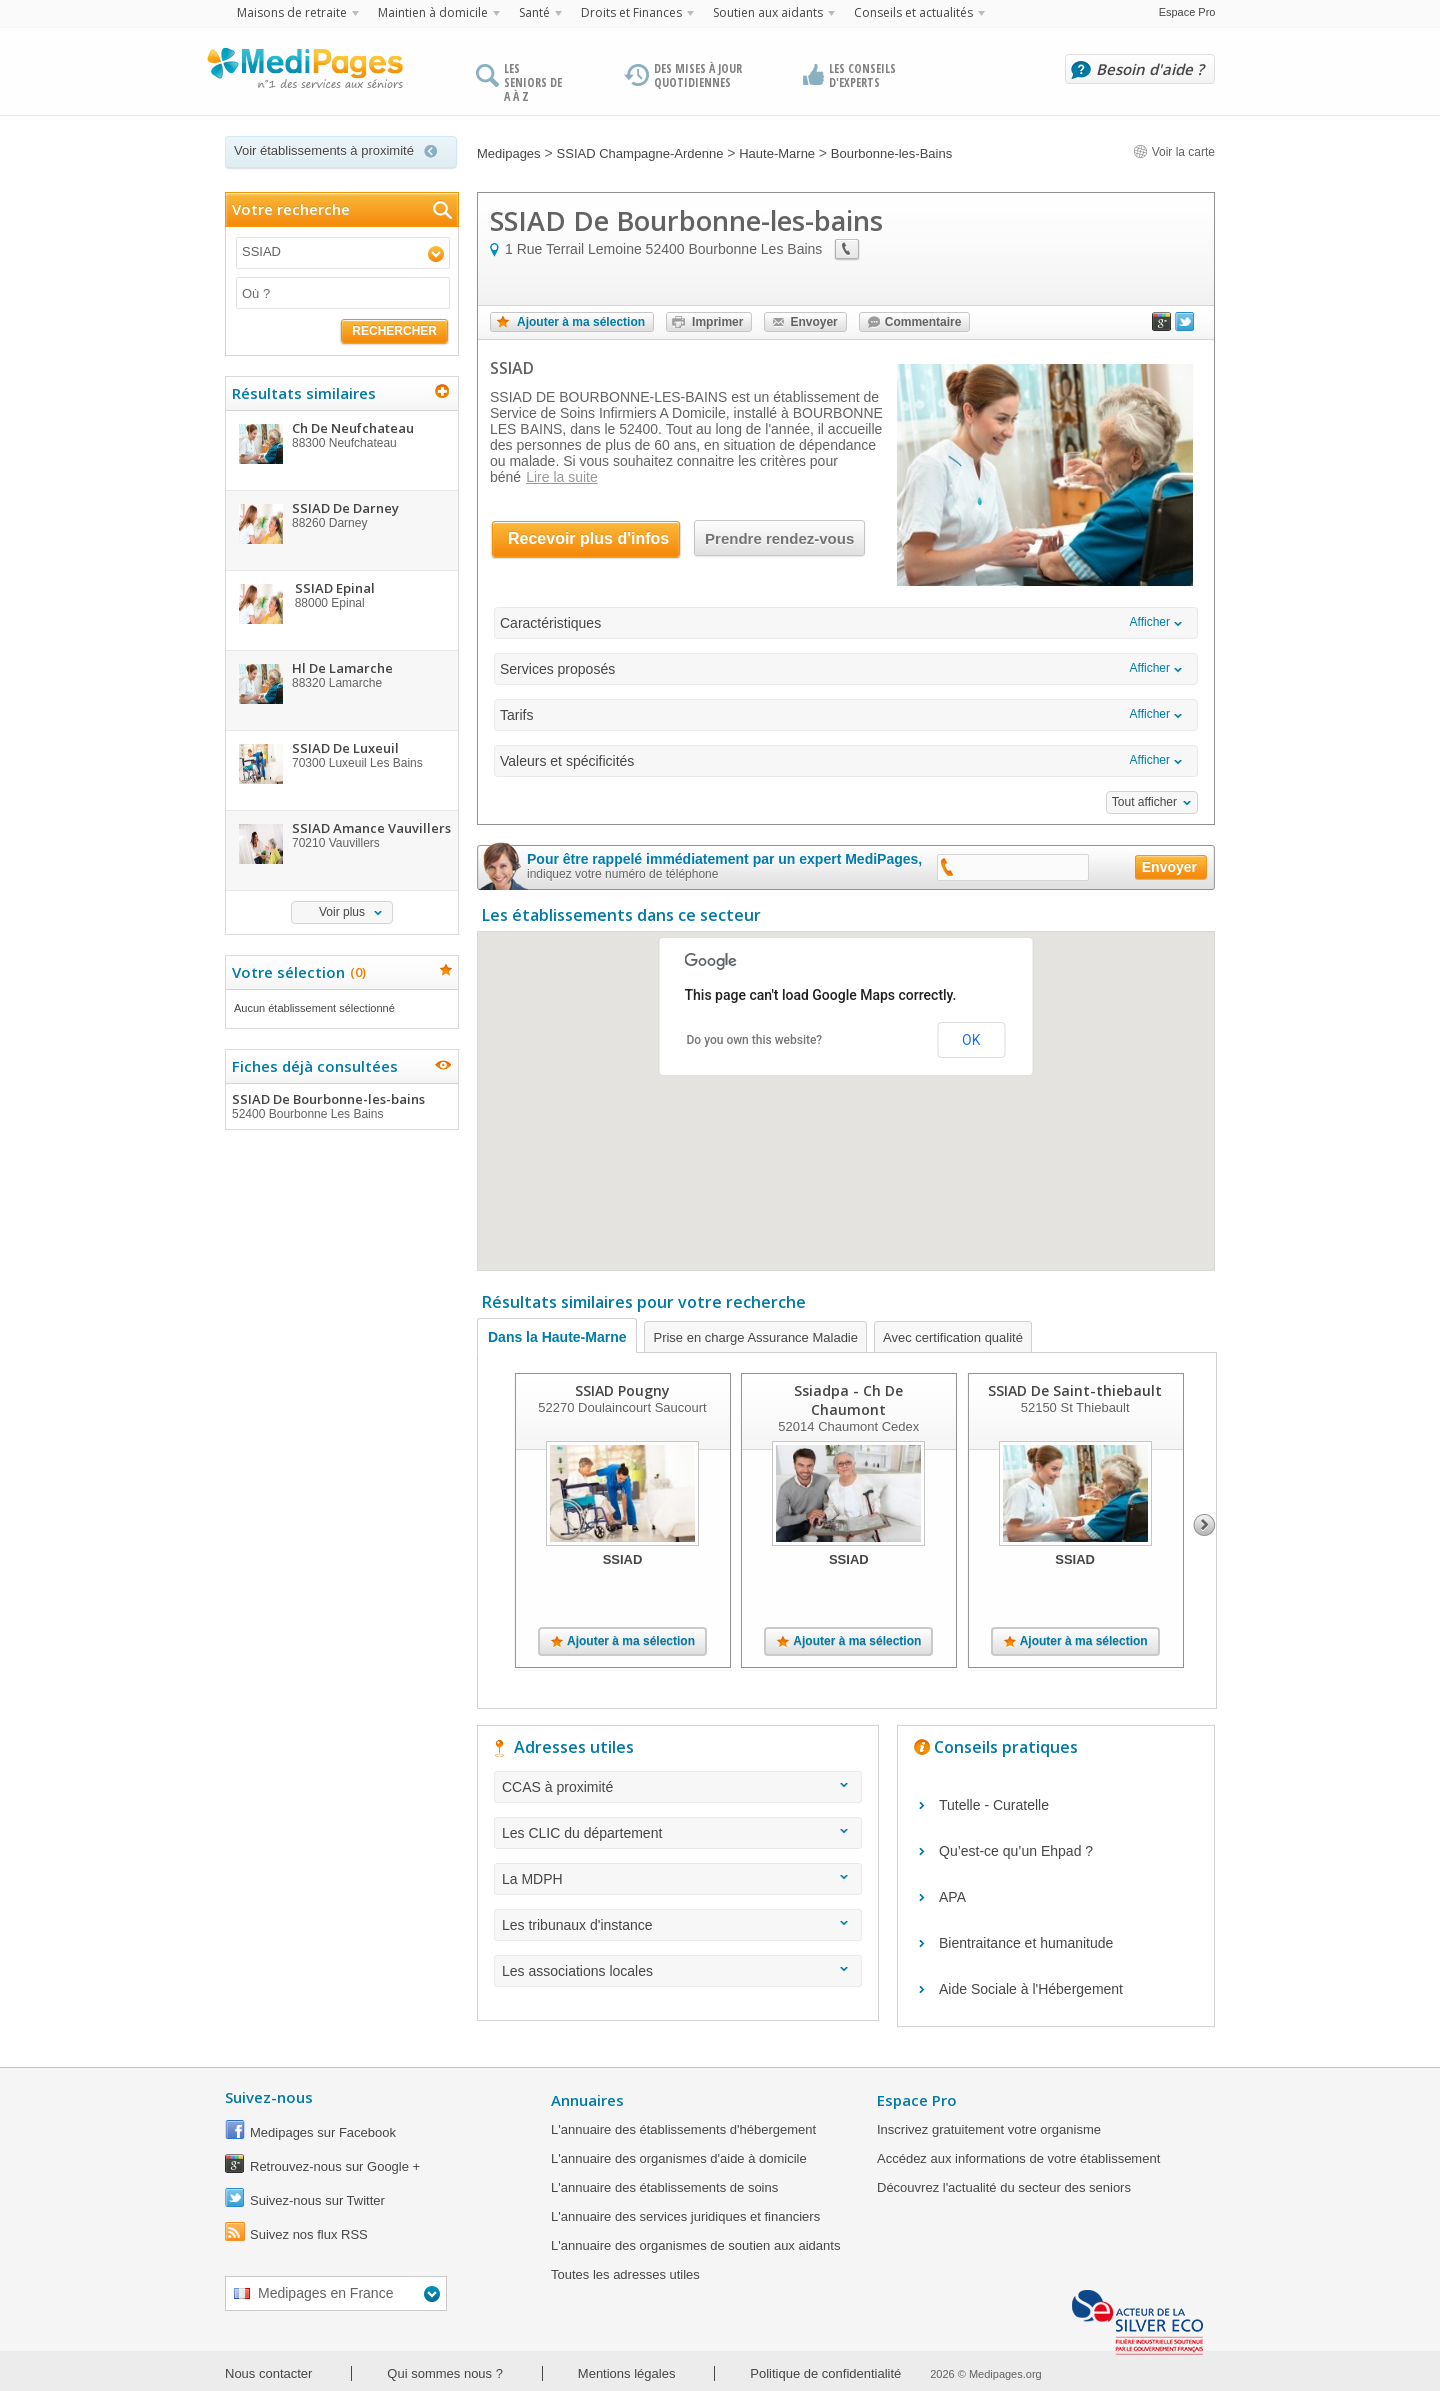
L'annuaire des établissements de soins (664, 2187)
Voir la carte (1174, 152)
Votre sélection (296, 972)
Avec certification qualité (953, 1337)
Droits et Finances (631, 12)
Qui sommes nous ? (445, 2373)
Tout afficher (1144, 802)
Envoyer (813, 322)
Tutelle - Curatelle (994, 1805)
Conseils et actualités (913, 12)
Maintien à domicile (433, 12)
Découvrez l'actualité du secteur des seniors (1004, 2187)
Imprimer (717, 322)
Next (1204, 1525)
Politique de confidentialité (825, 2373)
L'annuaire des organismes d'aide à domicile (679, 2158)
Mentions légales (627, 2373)
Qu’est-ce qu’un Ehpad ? (1016, 1851)
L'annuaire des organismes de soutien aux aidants (695, 2245)
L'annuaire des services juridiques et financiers (685, 2216)
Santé (534, 12)
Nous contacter (268, 2373)
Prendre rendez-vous (779, 538)
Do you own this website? (755, 1040)
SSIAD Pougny (622, 1390)
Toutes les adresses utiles (625, 2274)
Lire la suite (562, 477)
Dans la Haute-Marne (557, 1337)
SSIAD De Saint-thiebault (1075, 1390)
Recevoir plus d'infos (588, 538)
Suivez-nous (269, 2097)
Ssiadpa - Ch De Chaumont (848, 1400)
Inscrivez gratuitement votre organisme (989, 2129)
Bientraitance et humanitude (1026, 1943)
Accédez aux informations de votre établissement (1018, 2158)
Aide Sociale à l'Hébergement (1031, 1989)
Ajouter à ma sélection (581, 322)
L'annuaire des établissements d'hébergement (683, 2129)
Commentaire (923, 322)
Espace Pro (1187, 12)
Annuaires (587, 2100)
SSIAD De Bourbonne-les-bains (341, 1106)
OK (971, 1040)
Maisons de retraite (292, 12)
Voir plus (342, 912)
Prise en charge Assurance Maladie (755, 1337)
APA (952, 1897)
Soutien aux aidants (768, 12)
